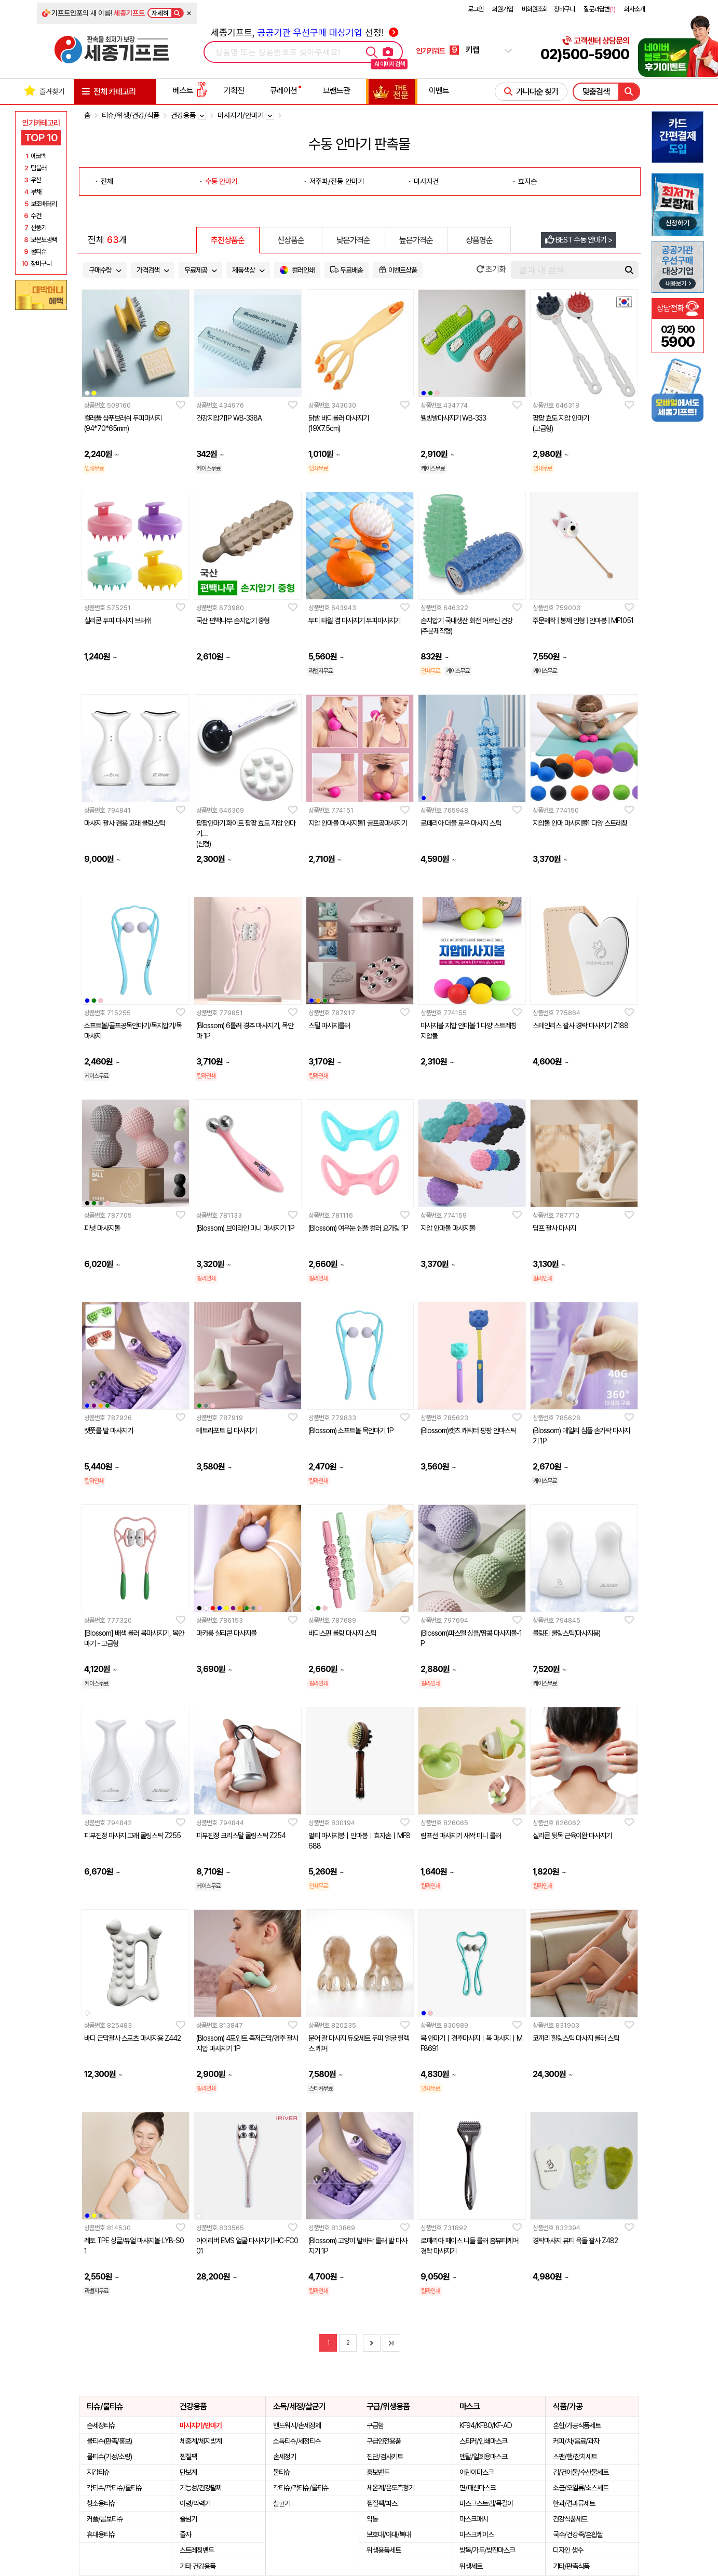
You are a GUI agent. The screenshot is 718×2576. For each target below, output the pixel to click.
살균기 (281, 2503)
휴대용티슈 (101, 2534)
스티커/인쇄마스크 (483, 2441)
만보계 (188, 2472)
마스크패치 (473, 2519)
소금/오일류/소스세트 (580, 2488)
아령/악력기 (195, 2503)
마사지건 (426, 181)
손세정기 (284, 2456)
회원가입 (502, 9)
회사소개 (634, 9)
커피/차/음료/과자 (576, 2441)
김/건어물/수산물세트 (580, 2472)
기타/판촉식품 (571, 2566)
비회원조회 (535, 9)
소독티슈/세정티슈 (297, 2441)
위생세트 (470, 2566)
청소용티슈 (101, 2503)
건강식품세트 (570, 2519)
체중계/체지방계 (201, 2441)
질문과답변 (599, 9)
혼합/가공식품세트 (577, 2425)
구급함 (375, 2425)
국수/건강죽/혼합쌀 (578, 2534)
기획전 (234, 91)
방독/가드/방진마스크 (487, 2550)
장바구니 (564, 9)
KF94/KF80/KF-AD (485, 2425)
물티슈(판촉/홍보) (109, 2441)
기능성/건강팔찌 (201, 2488)
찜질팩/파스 (382, 2503)
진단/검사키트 (385, 2456)
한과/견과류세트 (574, 2503)
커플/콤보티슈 (105, 2519)
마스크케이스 (476, 2534)
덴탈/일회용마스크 (483, 2456)
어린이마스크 (476, 2472)
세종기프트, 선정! (304, 32)
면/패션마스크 (477, 2488)
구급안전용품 (384, 2441)
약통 (372, 2519)
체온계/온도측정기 (390, 2488)
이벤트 (439, 91)
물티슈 (281, 2472)
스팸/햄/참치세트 (575, 2456)
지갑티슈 (98, 2472)
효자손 (527, 181)
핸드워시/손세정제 (297, 2425)
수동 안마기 (221, 181)
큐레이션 (283, 91)
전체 (107, 181)
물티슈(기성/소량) (109, 2456)
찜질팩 (188, 2456)
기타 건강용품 (197, 2566)
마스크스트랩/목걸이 (486, 2503)
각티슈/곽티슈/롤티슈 (114, 2488)
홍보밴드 (378, 2472)
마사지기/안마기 (201, 2425)
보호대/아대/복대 (389, 2534)
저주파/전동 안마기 (336, 181)
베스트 (190, 91)
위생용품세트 (384, 2550)
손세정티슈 (101, 2425)
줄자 (185, 2534)
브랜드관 (336, 91)
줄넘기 (188, 2519)
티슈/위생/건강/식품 (130, 115)
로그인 (475, 9)
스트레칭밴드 (197, 2550)
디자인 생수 (568, 2550)
